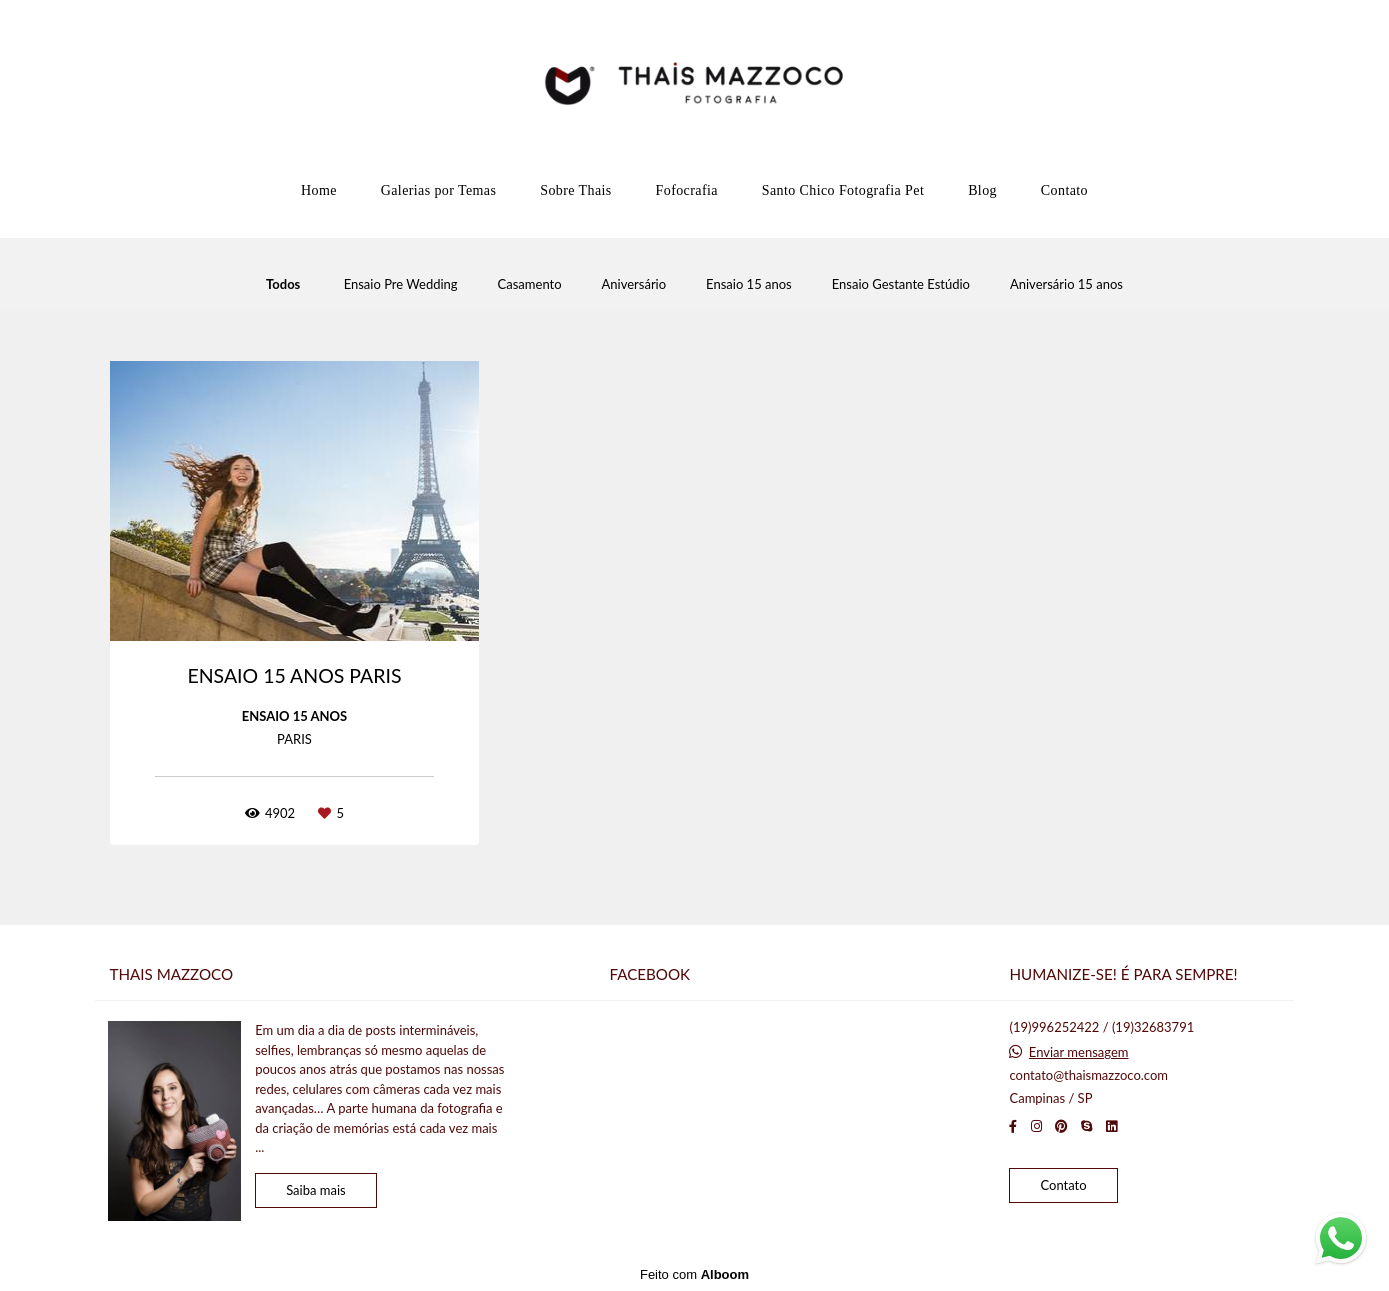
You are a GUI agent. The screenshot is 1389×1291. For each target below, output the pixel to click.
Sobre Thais (575, 190)
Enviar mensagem (1079, 1052)
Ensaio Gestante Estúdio (901, 284)
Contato (1064, 190)
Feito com (694, 1274)
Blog (982, 190)
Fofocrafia (687, 190)
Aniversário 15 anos (1066, 284)
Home (319, 190)
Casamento (530, 284)
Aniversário (634, 284)
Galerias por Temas (439, 190)
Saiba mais (316, 1190)
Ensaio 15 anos (749, 284)
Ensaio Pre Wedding (401, 284)
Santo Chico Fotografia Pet (843, 190)
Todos (283, 284)
